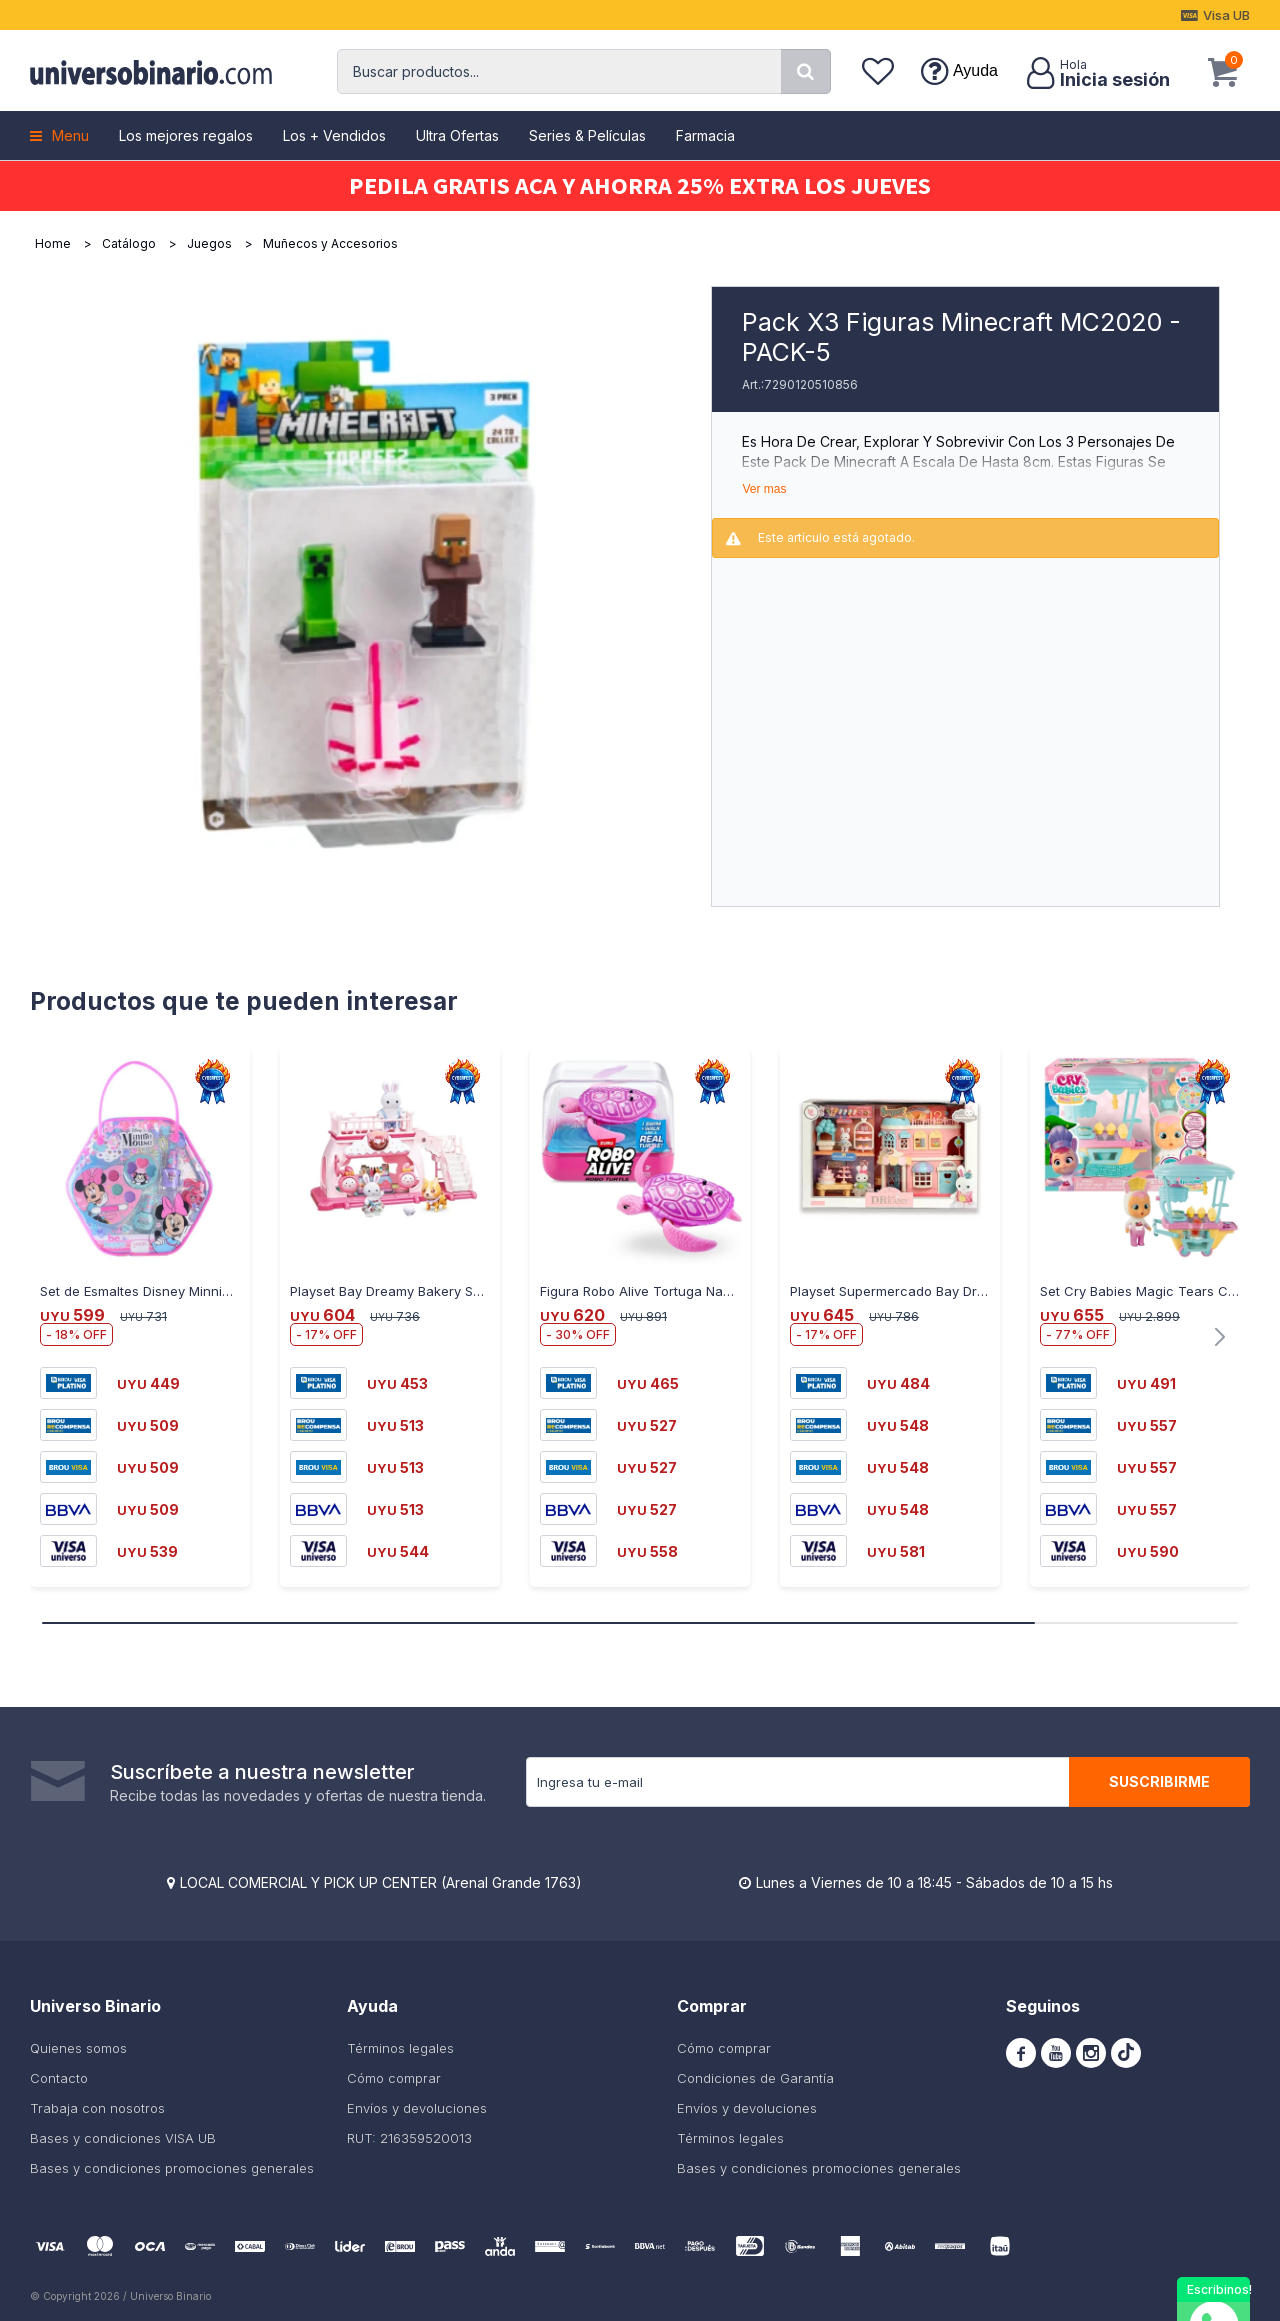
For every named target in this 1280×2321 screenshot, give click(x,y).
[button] (806, 71)
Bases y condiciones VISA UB (123, 2138)
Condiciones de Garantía (755, 2078)
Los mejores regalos (186, 135)
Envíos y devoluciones (417, 2108)
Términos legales (400, 2048)
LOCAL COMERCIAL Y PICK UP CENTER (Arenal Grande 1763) (381, 1882)
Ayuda (975, 70)
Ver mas (764, 489)
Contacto (59, 2078)
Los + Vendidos (334, 135)
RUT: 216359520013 (409, 2138)
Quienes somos (78, 2048)
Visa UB (1226, 15)
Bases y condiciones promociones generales (172, 2168)
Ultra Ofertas (457, 135)
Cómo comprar (394, 2078)
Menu (70, 135)
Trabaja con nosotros (97, 2108)
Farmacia (705, 135)
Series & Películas (587, 135)
